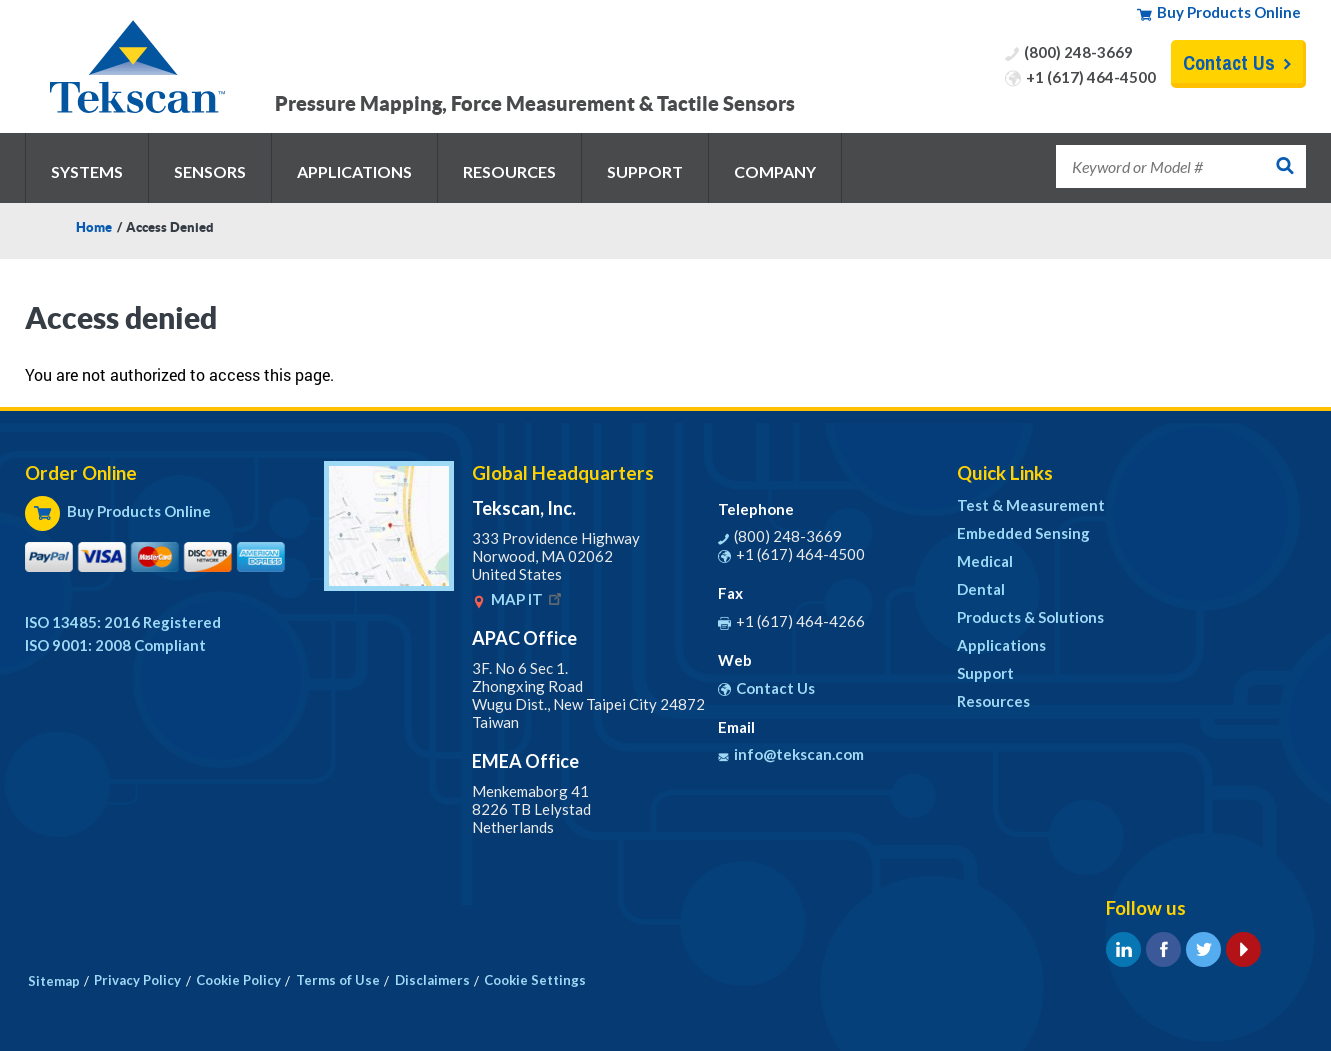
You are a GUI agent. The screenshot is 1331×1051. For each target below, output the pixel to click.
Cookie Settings (535, 980)
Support (645, 171)
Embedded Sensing (1023, 533)
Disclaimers (432, 980)
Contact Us (1229, 62)
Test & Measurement (1031, 505)
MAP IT (528, 599)
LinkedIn (1123, 949)
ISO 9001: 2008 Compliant (115, 645)
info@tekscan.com (799, 754)
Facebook (1163, 949)
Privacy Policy (137, 980)
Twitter (1203, 949)
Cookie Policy (238, 980)
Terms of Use (338, 980)
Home (94, 227)
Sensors (210, 171)
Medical (985, 561)
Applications (354, 171)
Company (775, 171)
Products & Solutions (1030, 617)
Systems (87, 171)
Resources (509, 171)
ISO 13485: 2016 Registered (123, 622)
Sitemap (54, 981)
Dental (981, 589)
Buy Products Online (1229, 12)
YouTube (1243, 949)
